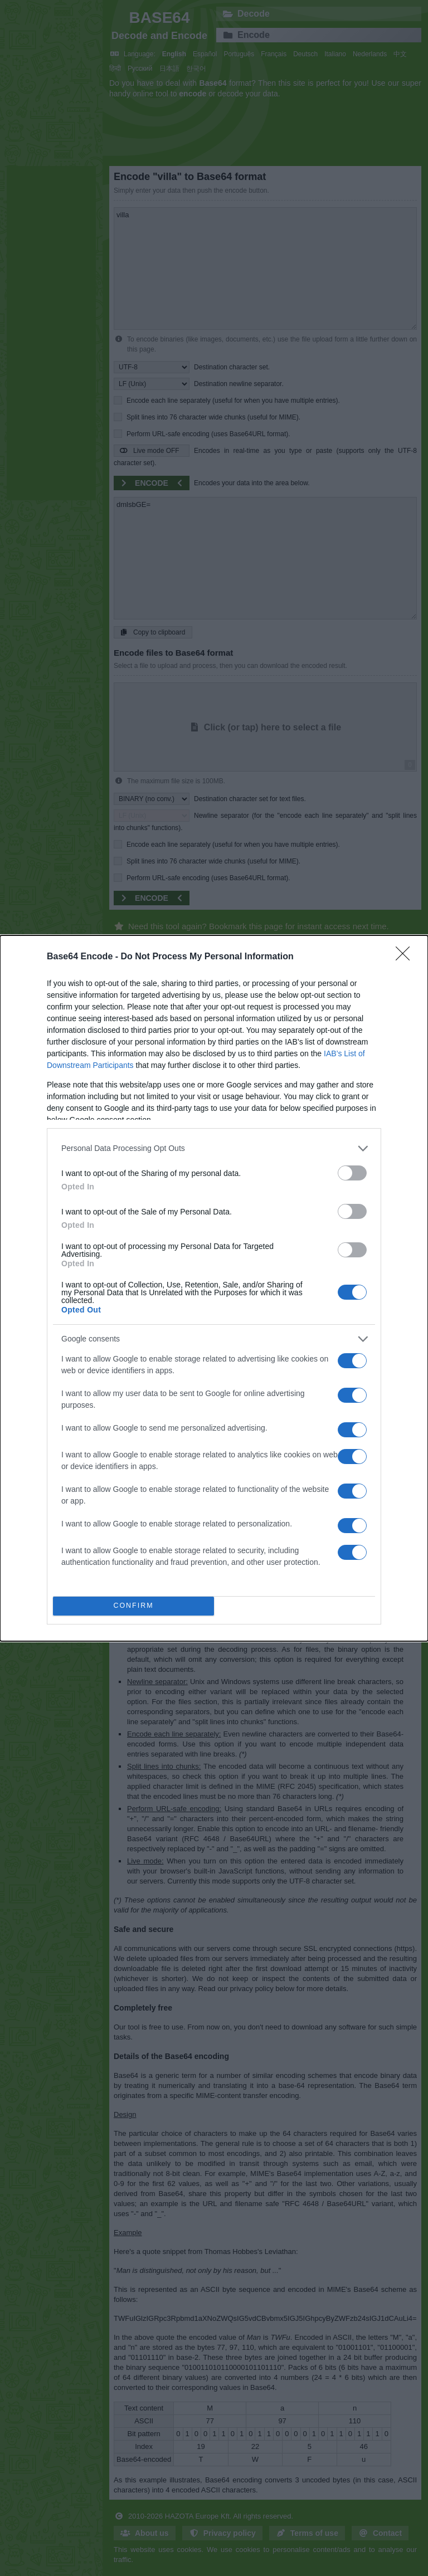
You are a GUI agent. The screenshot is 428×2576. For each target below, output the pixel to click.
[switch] (352, 1172)
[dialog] (214, 1288)
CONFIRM (133, 1606)
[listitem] (214, 1148)
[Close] (406, 957)
